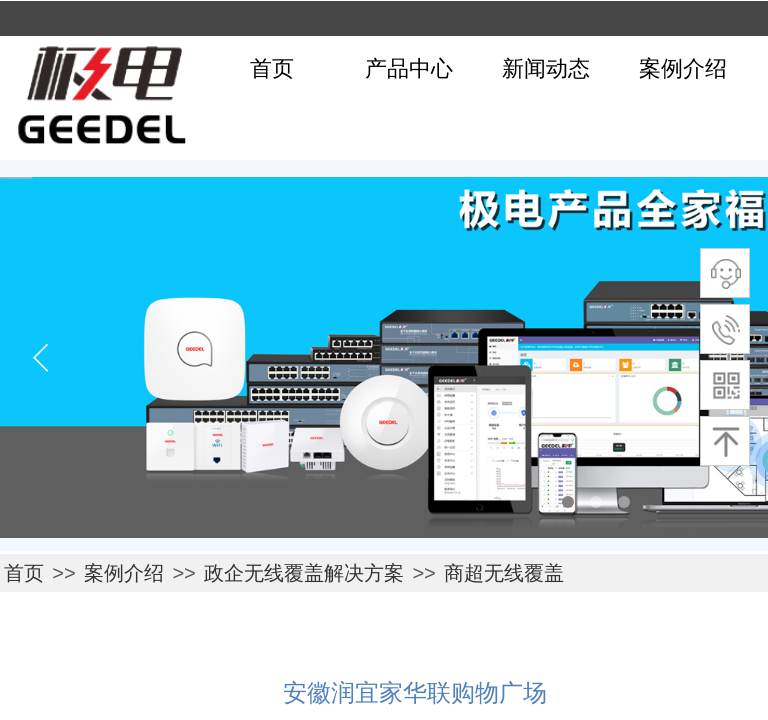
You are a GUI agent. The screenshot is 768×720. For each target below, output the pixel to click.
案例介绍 (683, 68)
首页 (272, 68)
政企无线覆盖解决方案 (304, 573)
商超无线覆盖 (504, 573)
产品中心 (409, 68)
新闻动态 (546, 68)
